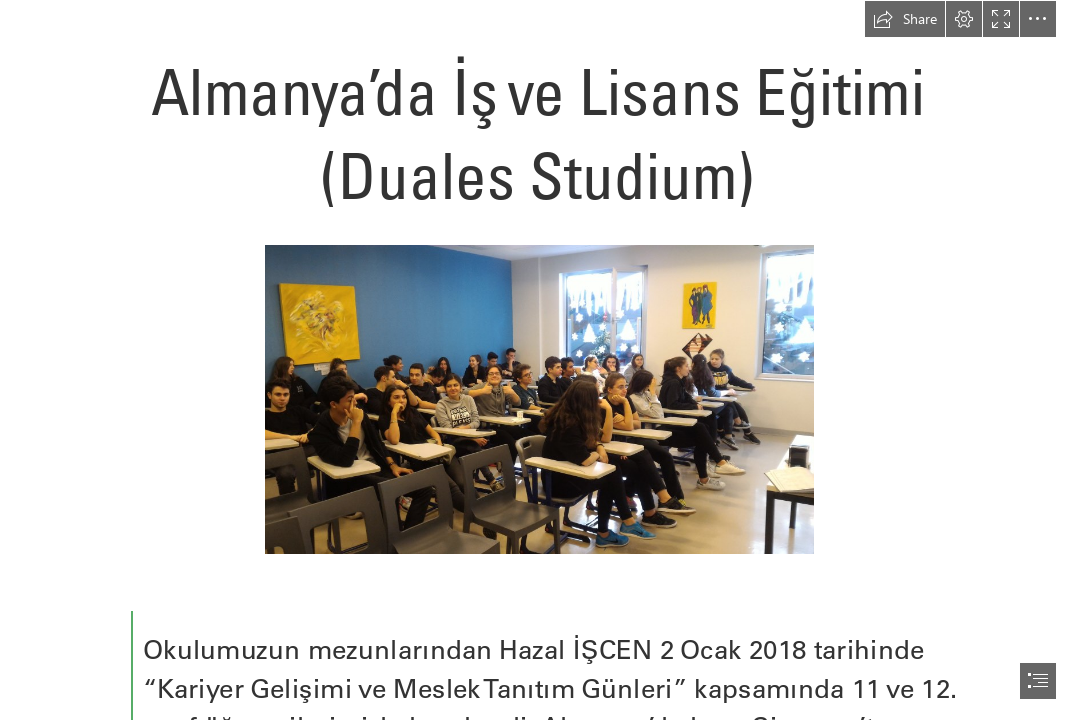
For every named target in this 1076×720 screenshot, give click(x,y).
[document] (538, 360)
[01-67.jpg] (538, 398)
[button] (905, 19)
